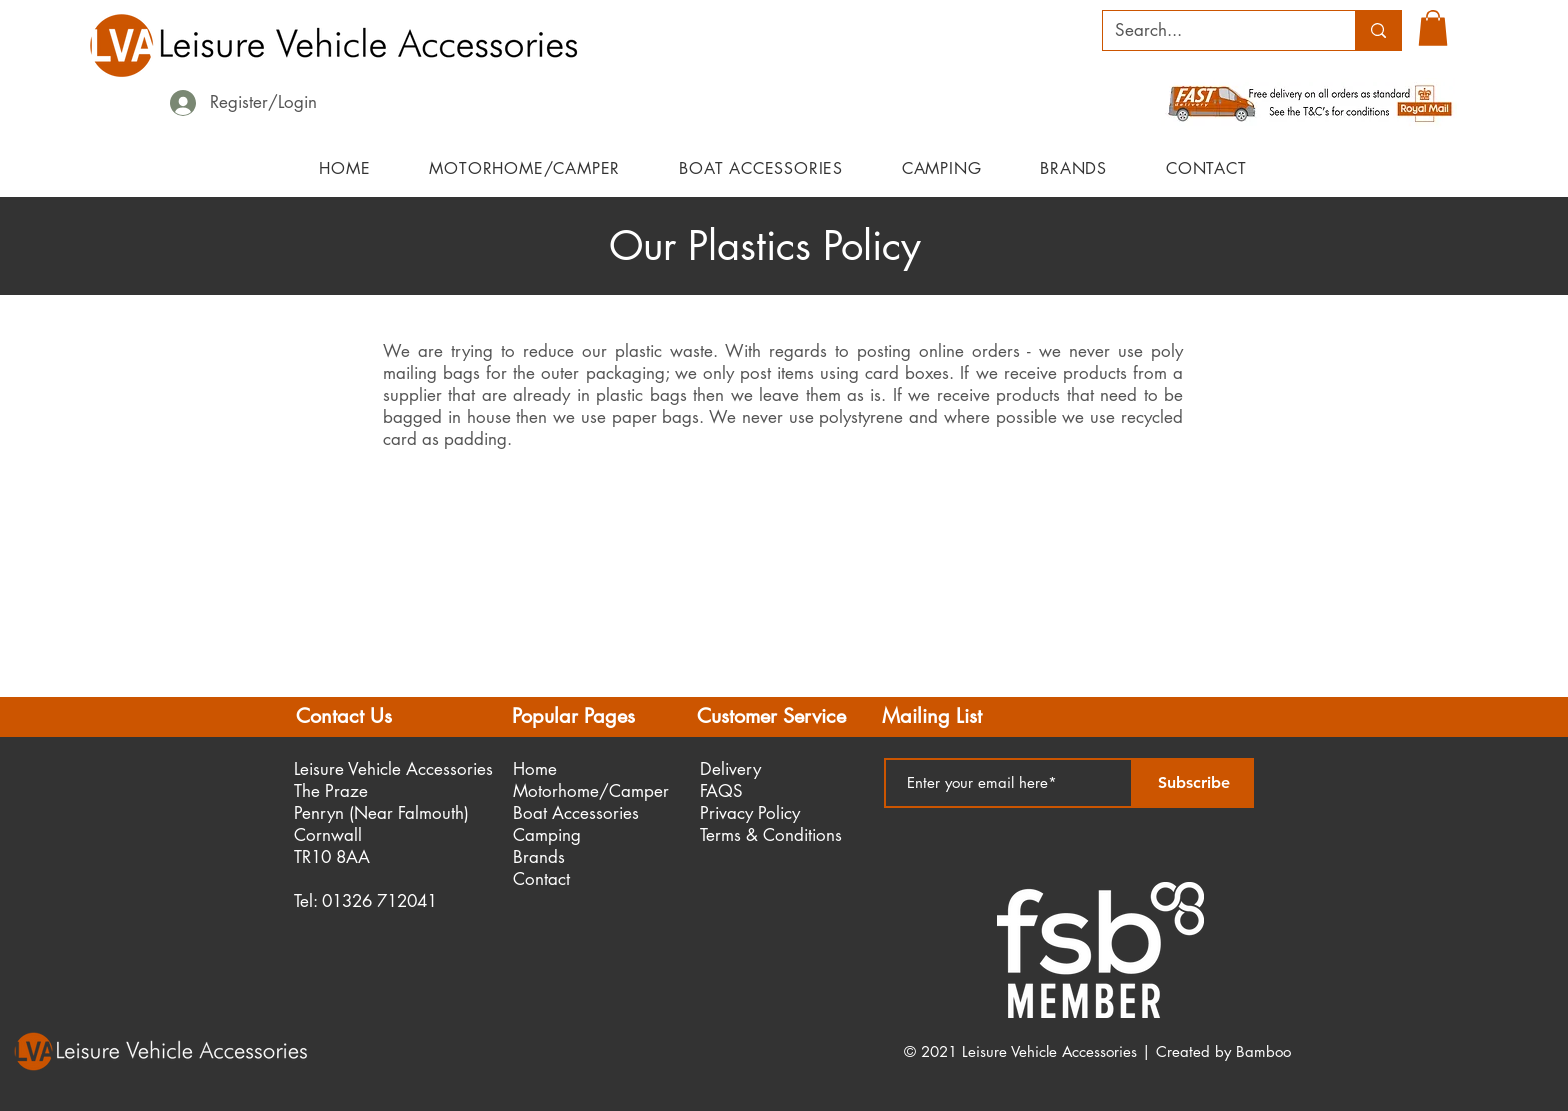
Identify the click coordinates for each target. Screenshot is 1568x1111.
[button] (1433, 28)
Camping (547, 835)
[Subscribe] (1193, 783)
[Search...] (1214, 31)
